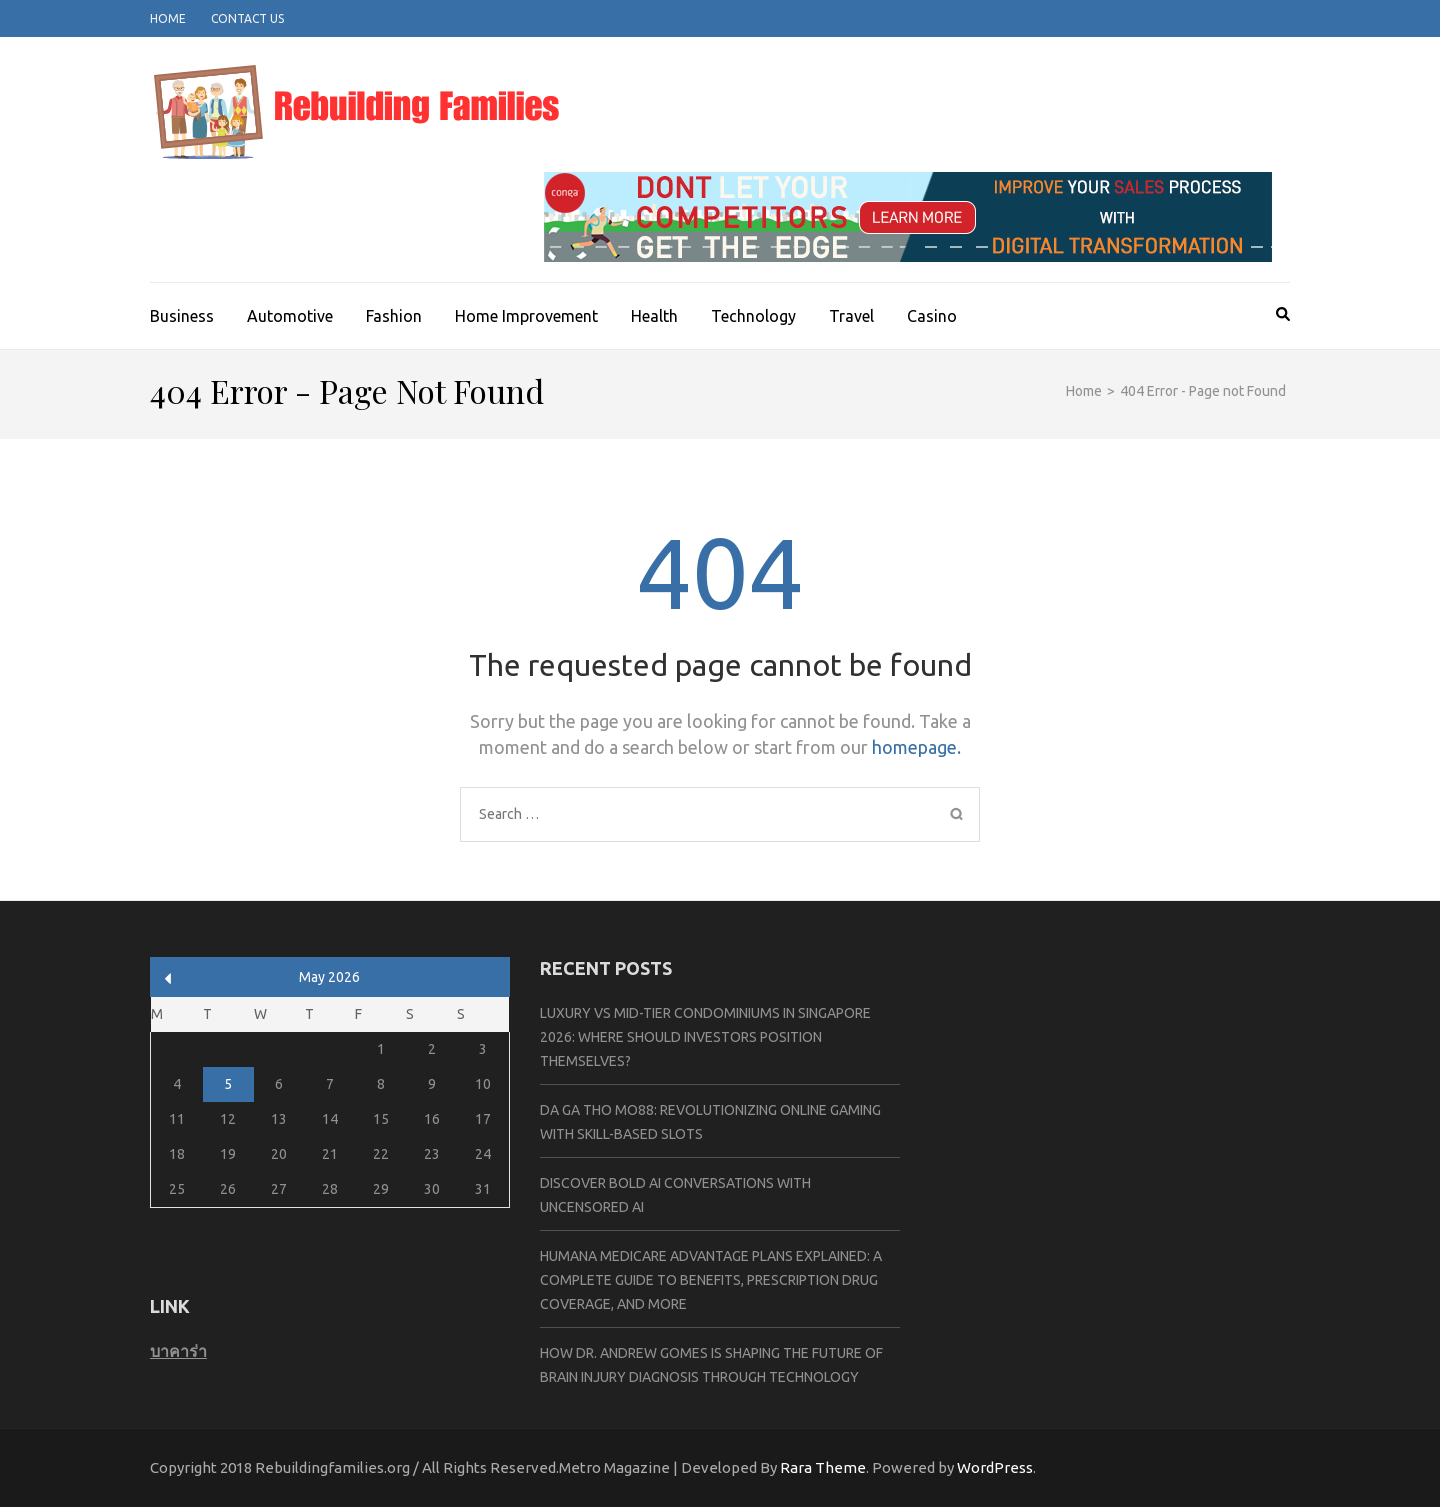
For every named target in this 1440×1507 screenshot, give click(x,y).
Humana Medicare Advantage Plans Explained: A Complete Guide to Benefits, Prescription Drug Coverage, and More (711, 1280)
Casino (932, 316)
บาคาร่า (178, 1351)
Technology (753, 316)
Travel (851, 316)
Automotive (290, 316)
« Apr (168, 978)
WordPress (995, 1467)
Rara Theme (823, 1467)
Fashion (394, 316)
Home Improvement (526, 316)
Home (168, 18)
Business (182, 316)
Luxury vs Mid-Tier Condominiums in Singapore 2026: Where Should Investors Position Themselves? (705, 1037)
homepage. (916, 747)
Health (654, 316)
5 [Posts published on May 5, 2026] (228, 1084)
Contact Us (247, 18)
